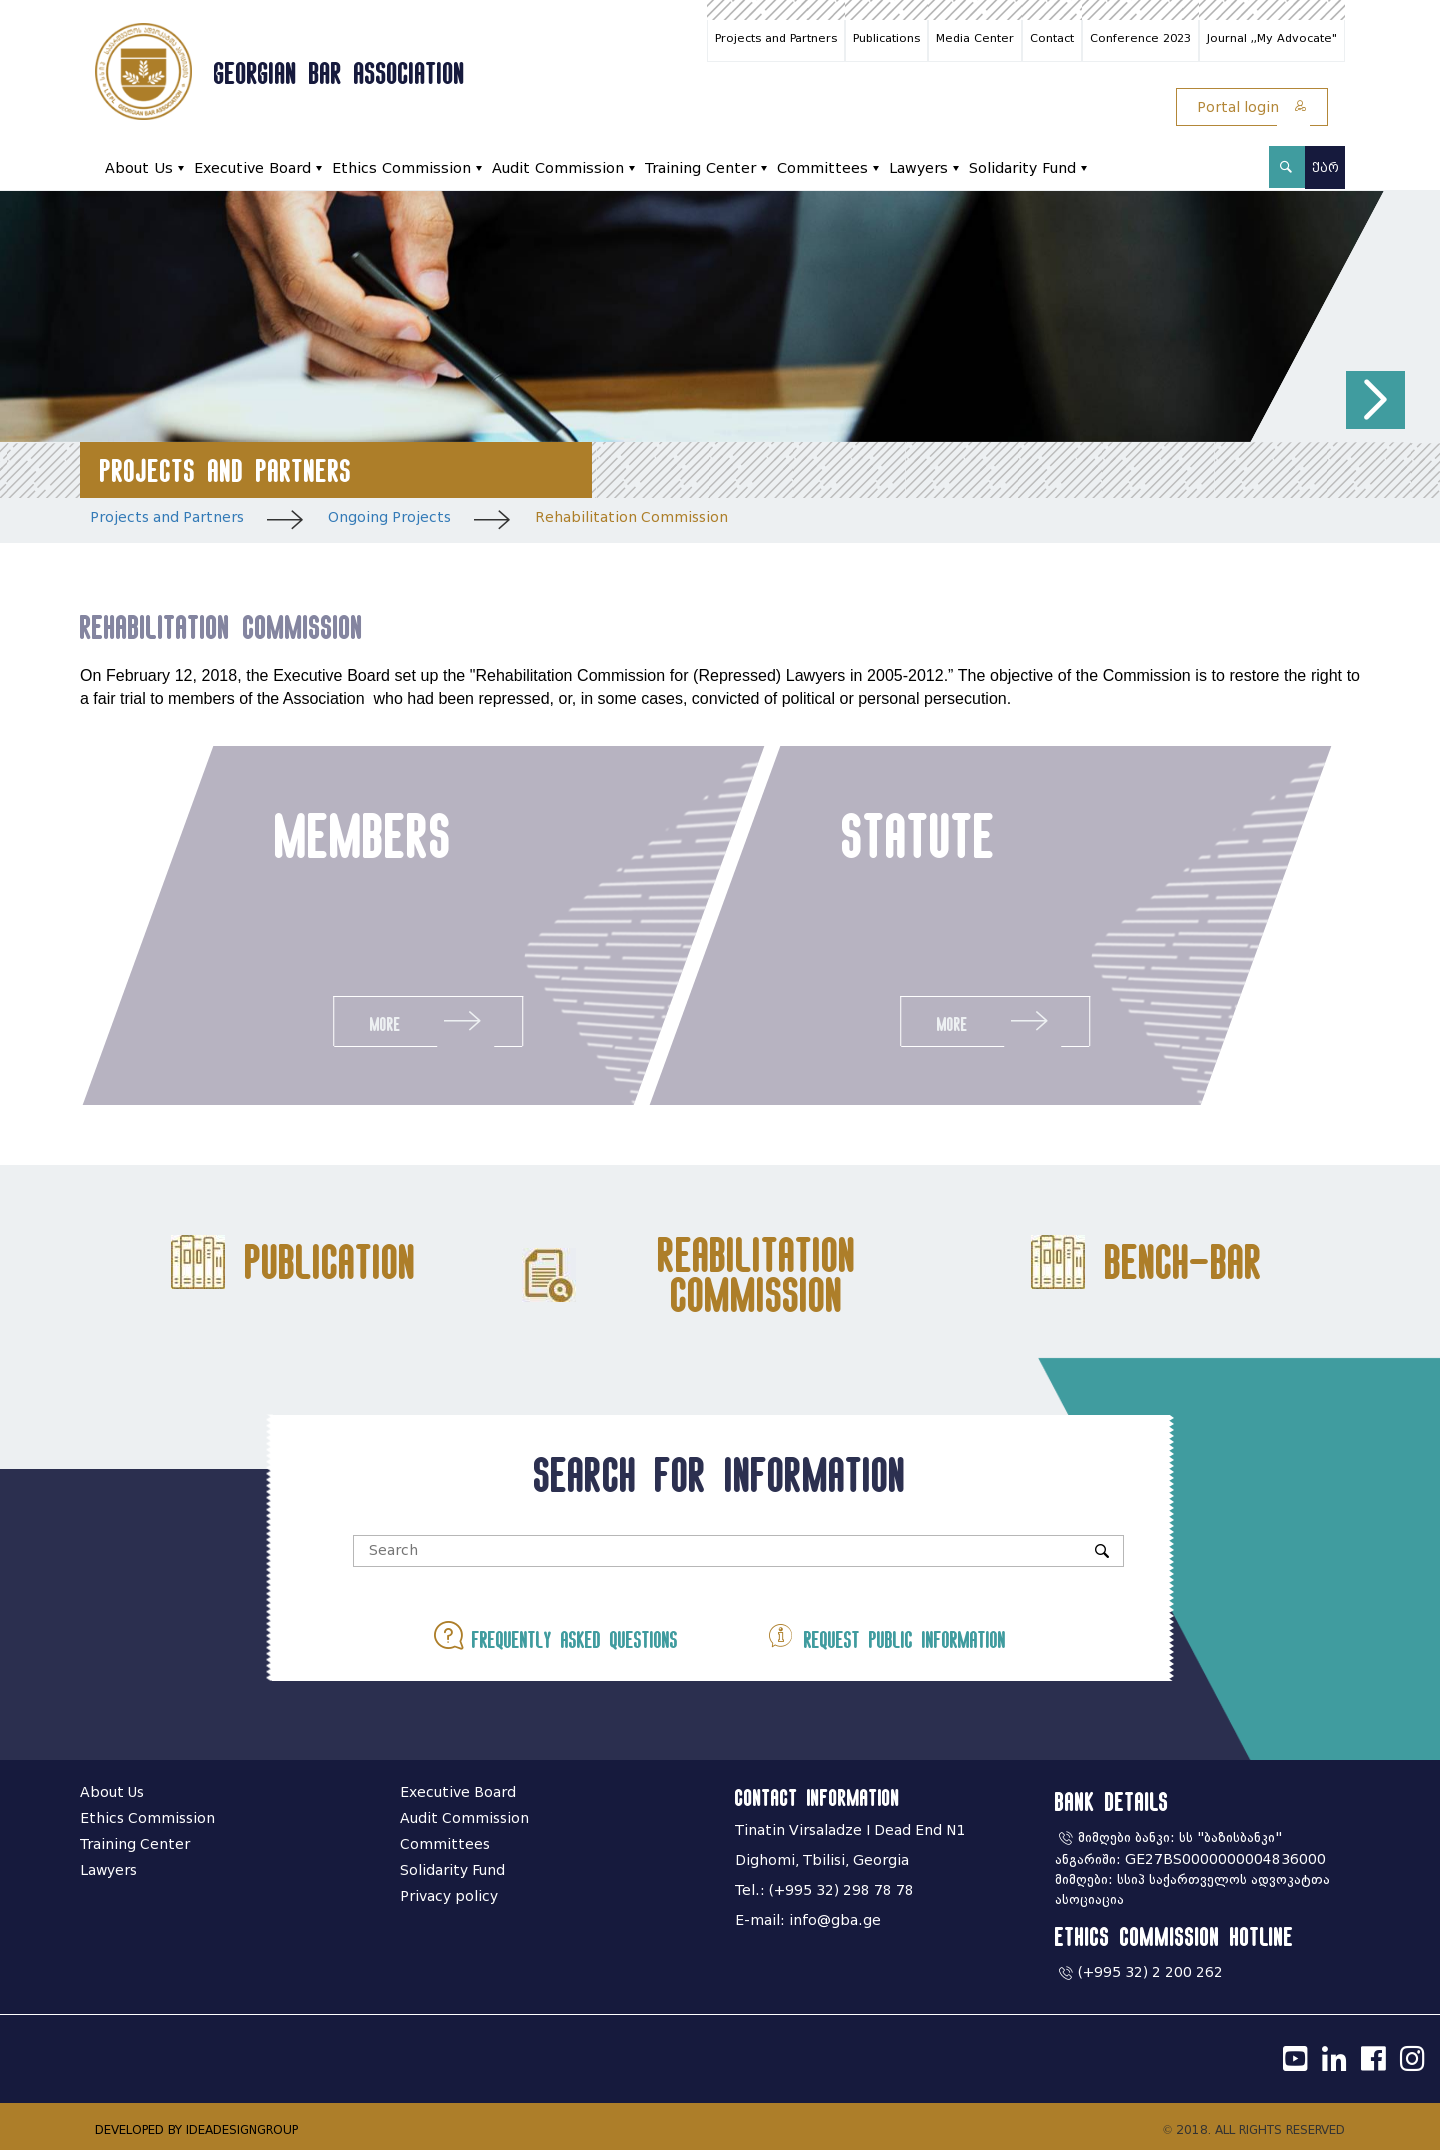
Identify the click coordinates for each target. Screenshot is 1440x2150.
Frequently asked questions (556, 1635)
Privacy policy (449, 1896)
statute (921, 835)
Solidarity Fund (1022, 168)
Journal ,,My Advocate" (1272, 38)
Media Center (975, 38)
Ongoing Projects (389, 517)
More (426, 1020)
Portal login (1252, 107)
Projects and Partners (776, 38)
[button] (1375, 400)
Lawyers (918, 168)
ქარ (1325, 167)
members (361, 835)
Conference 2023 (1140, 38)
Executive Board (252, 168)
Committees (822, 168)
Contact (1052, 38)
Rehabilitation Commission (631, 517)
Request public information (886, 1635)
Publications (886, 38)
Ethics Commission (401, 168)
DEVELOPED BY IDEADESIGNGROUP (196, 2129)
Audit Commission (558, 168)
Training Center (700, 168)
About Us (139, 168)
